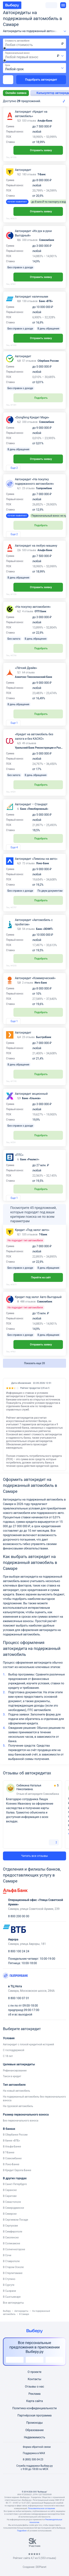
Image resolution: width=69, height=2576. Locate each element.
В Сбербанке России (15, 2134)
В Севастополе (12, 2201)
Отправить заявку (38, 150)
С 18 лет (8, 2056)
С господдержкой (13, 2050)
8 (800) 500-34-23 (30, 2459)
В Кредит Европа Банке (17, 2170)
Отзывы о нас (34, 2386)
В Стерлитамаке (12, 2273)
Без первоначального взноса (20, 2120)
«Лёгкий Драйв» (26, 668)
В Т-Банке (8, 2152)
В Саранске (10, 2190)
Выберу (7, 2311)
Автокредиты (21, 2311)
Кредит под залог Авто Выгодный (38, 1297)
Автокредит (23, 170)
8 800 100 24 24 (18, 1951)
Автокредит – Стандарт (31, 804)
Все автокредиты (13, 2302)
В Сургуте (8, 2284)
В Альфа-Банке (12, 2146)
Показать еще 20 (34, 1363)
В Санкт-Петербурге (15, 2184)
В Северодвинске (13, 2207)
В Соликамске (11, 2243)
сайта (39, 2401)
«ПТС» (19, 1155)
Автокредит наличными (31, 296)
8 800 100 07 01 (18, 1998)
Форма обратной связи (34, 2446)
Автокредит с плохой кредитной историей (28, 2044)
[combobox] (60, 56)
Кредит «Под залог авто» (32, 1230)
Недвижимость (34, 2437)
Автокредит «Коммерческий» (35, 978)
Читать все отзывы (34, 1856)
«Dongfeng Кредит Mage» (32, 417)
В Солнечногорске (14, 2249)
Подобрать (38, 398)
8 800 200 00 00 (18, 1916)
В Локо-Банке (11, 2164)
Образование (34, 2430)
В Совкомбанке (12, 2158)
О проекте (34, 2372)
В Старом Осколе (13, 2267)
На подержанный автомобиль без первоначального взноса (34, 2098)
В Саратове (10, 2195)
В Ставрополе (11, 2261)
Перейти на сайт (38, 1277)
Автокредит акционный (31, 1093)
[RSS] (52, 2482)
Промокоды (34, 2422)
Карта (30, 2401)
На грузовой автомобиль (18, 2106)
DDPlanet (41, 2566)
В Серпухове (10, 2225)
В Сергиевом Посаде (15, 2219)
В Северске (10, 2213)
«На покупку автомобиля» (33, 607)
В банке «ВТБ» (11, 2140)
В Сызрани (9, 2290)
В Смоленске (11, 2237)
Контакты (34, 2379)
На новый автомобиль (16, 2090)
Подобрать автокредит (41, 79)
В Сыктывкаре (12, 2296)
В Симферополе (12, 2231)
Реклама (35, 2394)
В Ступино (9, 2278)
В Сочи (7, 2255)
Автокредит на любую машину (36, 545)
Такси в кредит (12, 2076)
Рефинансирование (15, 2070)
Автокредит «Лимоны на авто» (36, 859)
